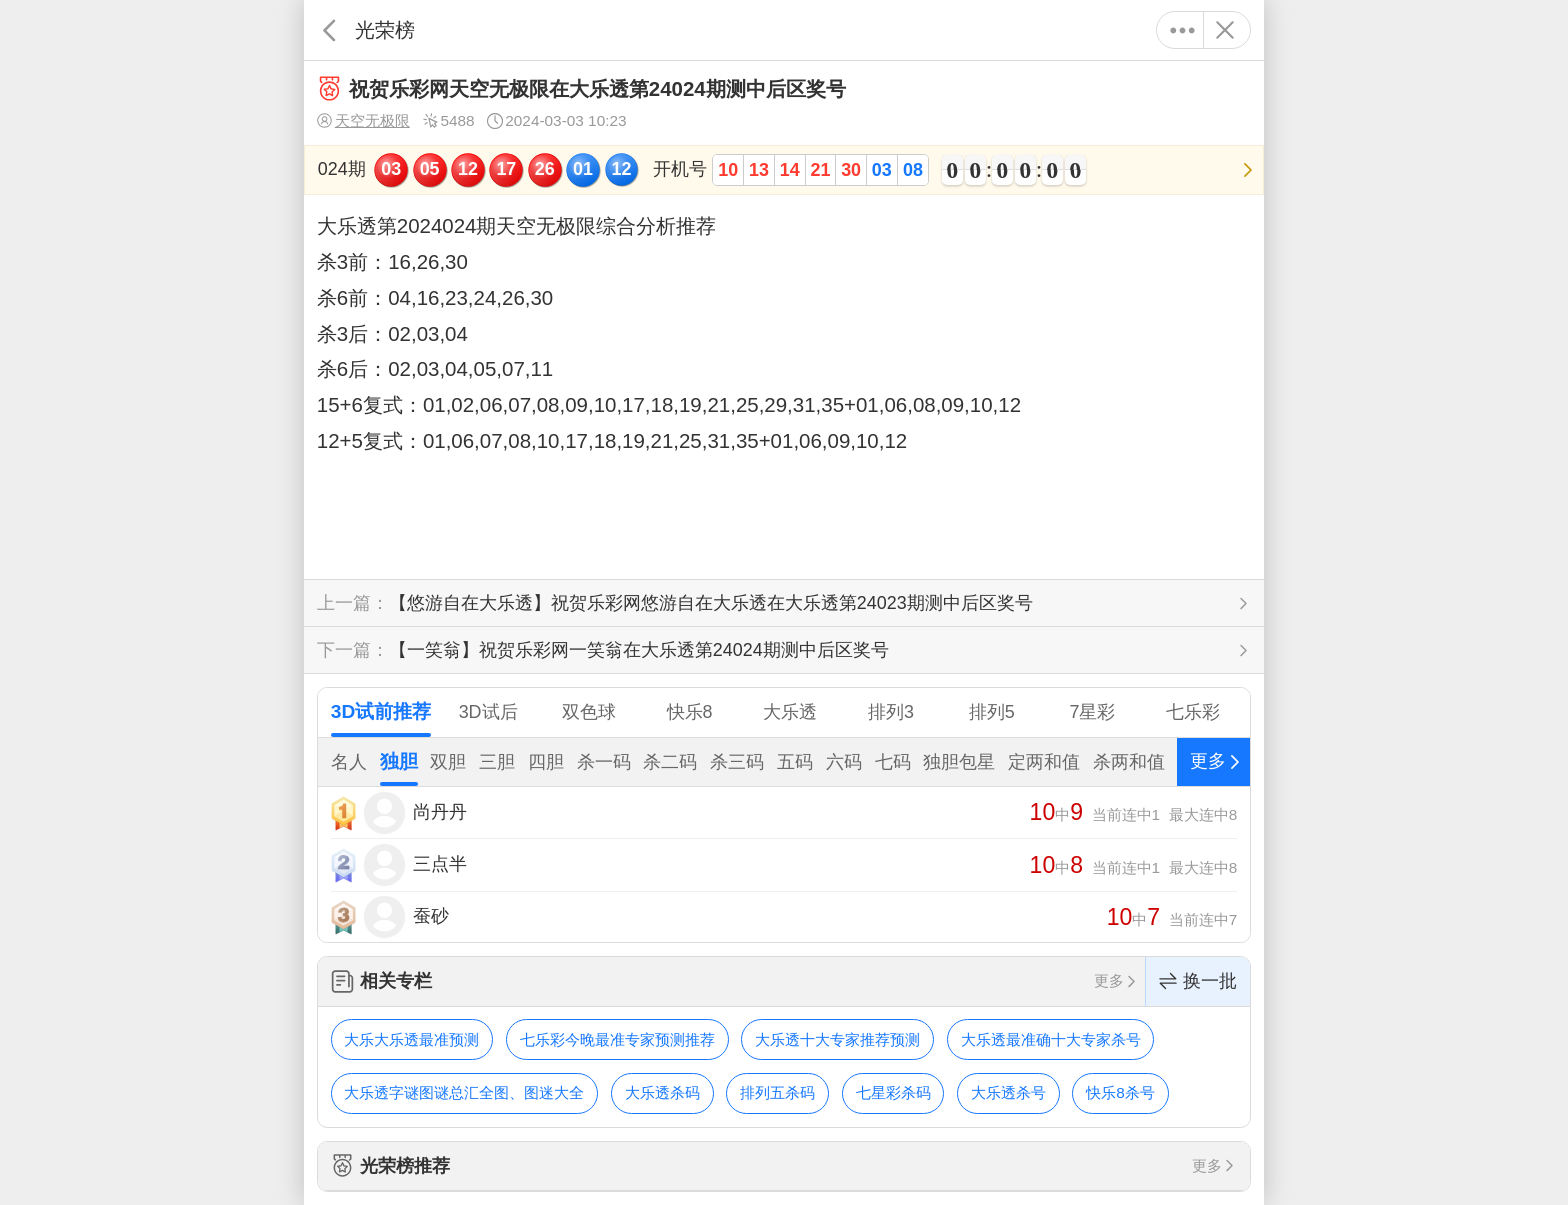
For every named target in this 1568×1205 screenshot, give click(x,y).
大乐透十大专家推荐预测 (837, 1039)
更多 (1182, 30)
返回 (329, 30)
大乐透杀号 (1008, 1092)
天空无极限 (363, 121)
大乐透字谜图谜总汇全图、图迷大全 (464, 1092)
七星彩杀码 (893, 1092)
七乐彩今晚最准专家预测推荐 (617, 1039)
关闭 (1224, 30)
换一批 (1198, 981)
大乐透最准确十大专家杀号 (1051, 1039)
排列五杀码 (777, 1092)
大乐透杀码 (662, 1092)
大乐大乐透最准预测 (411, 1039)
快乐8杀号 (1120, 1092)
